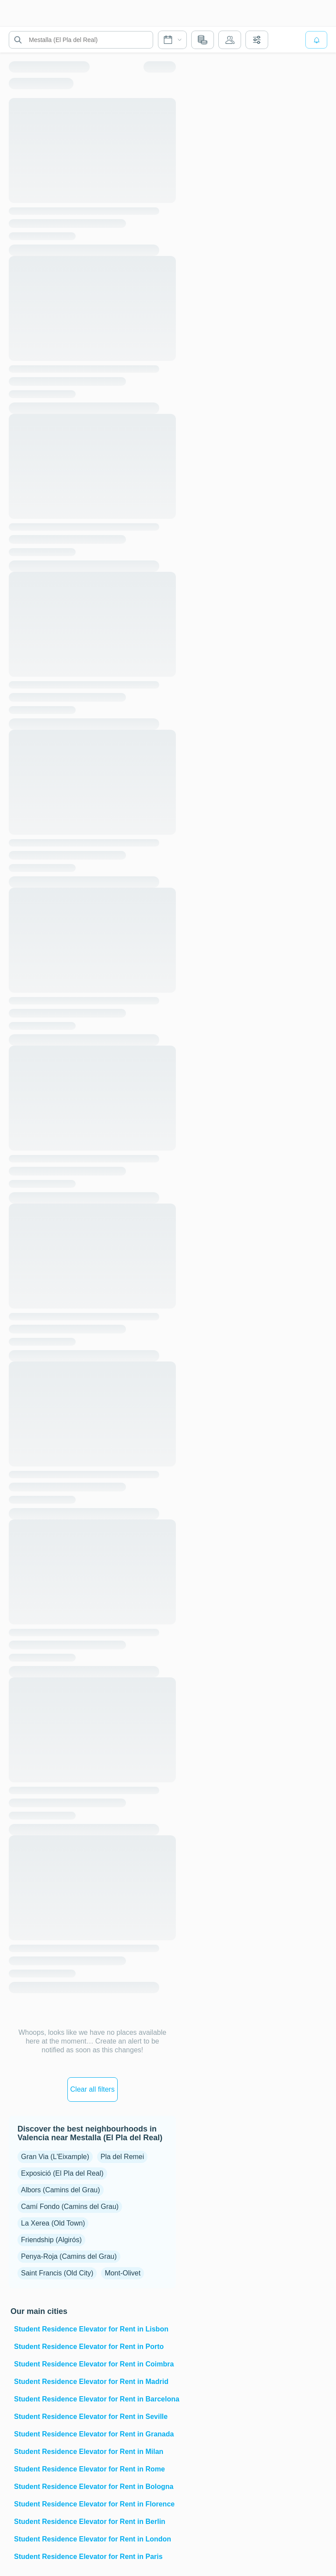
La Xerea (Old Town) (53, 2223)
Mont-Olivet (122, 2273)
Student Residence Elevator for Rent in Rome (89, 2469)
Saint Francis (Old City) (57, 2273)
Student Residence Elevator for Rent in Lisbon (91, 2329)
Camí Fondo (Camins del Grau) (70, 2206)
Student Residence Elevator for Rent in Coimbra (94, 2364)
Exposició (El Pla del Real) (62, 2173)
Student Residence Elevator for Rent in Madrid (91, 2381)
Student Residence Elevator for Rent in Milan (88, 2451)
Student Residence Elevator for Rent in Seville (91, 2416)
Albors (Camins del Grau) (60, 2190)
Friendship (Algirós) (51, 2240)
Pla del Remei (122, 2156)
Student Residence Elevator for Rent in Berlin (89, 2521)
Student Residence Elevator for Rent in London (92, 2539)
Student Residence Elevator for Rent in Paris (88, 2556)
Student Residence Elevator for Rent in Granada (94, 2434)
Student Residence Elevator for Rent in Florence (94, 2504)
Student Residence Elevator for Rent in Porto (89, 2346)
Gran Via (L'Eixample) (55, 2156)
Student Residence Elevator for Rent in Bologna (94, 2486)
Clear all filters (92, 2089)
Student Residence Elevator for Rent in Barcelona (94, 2399)
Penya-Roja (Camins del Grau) (69, 2256)
